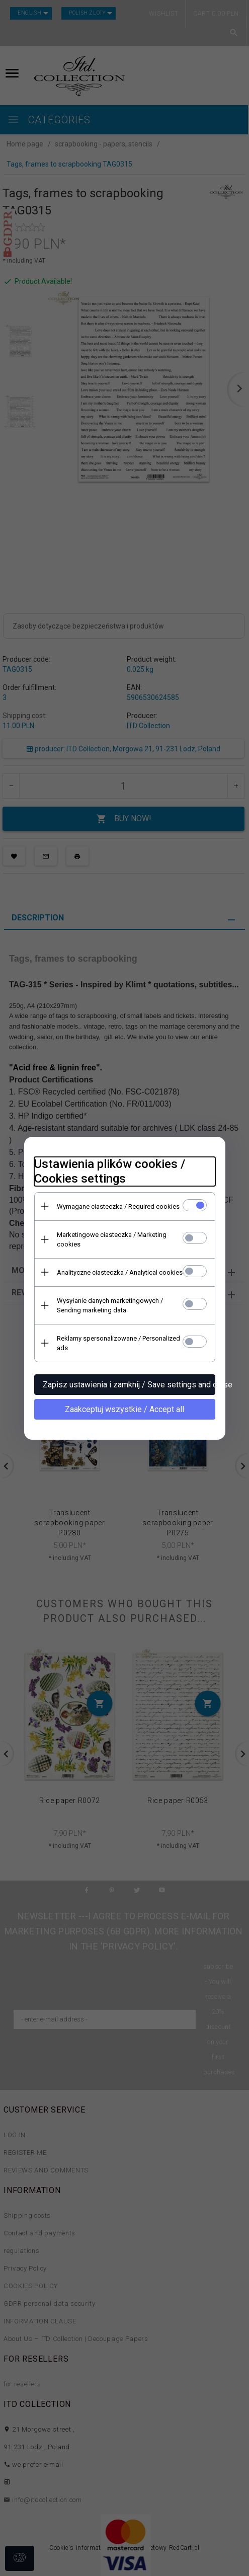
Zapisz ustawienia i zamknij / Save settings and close (129, 1384)
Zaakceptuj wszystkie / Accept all (124, 1409)
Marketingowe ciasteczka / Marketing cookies (112, 1239)
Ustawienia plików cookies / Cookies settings (109, 1171)
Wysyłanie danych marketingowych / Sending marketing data (110, 1305)
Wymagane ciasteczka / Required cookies (118, 1206)
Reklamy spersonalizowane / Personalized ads (118, 1343)
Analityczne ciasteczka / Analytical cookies (120, 1272)
